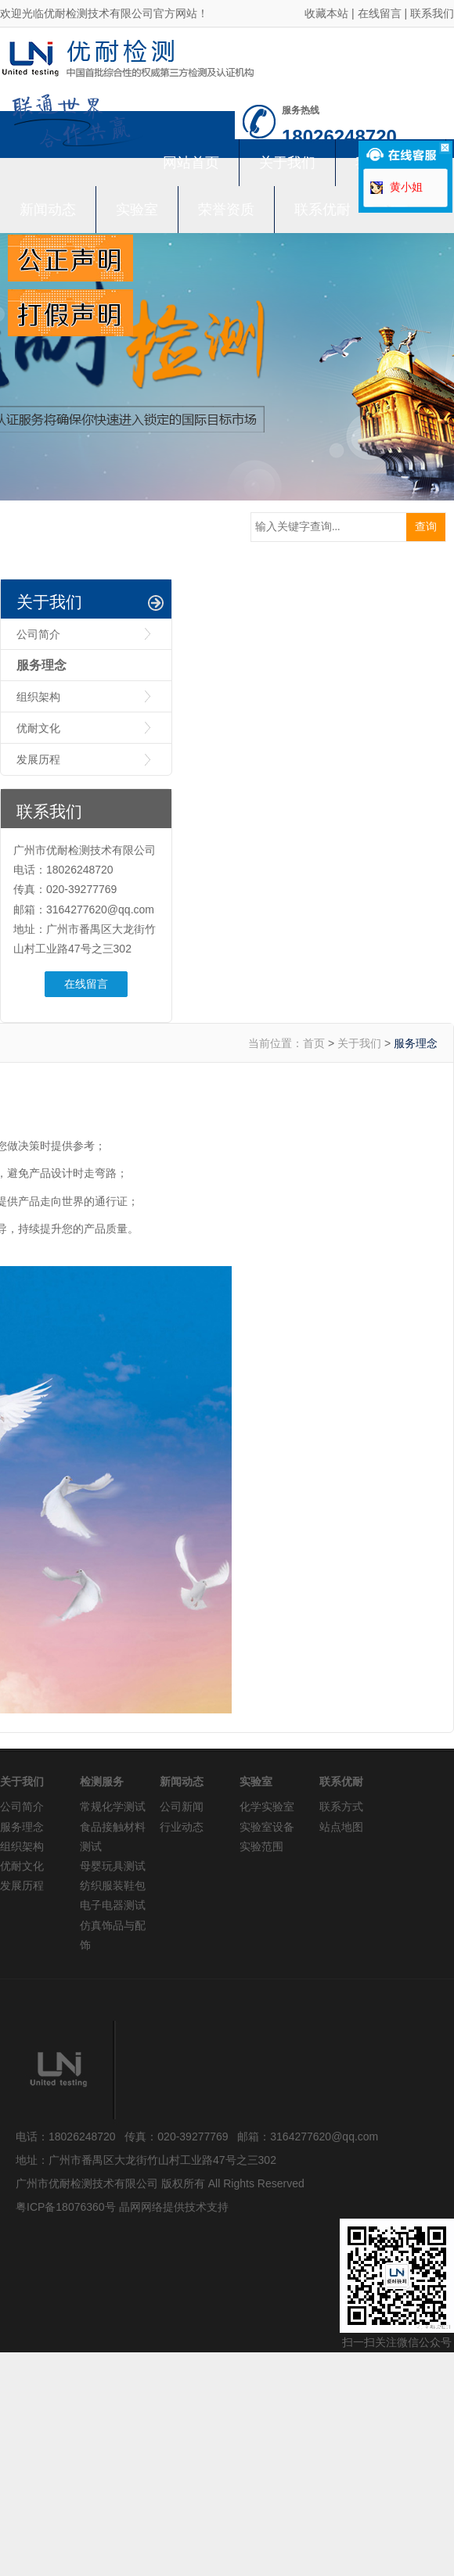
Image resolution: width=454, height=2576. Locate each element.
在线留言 (380, 13)
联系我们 (432, 13)
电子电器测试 (113, 1905)
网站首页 (191, 162)
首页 (314, 1043)
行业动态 (182, 1827)
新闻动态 (48, 209)
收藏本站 (326, 13)
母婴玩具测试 (113, 1866)
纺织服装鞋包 (113, 1885)
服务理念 (41, 665)
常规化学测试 (113, 1806)
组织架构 (38, 697)
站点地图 (341, 1827)
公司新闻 (182, 1806)
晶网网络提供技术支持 (174, 2207)
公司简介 (38, 634)
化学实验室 (267, 1806)
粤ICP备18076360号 (66, 2207)
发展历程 (38, 759)
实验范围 (261, 1846)
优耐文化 (38, 728)
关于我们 (287, 162)
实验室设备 (267, 1827)
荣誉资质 (226, 209)
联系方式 (341, 1806)
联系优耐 (322, 209)
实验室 (137, 209)
